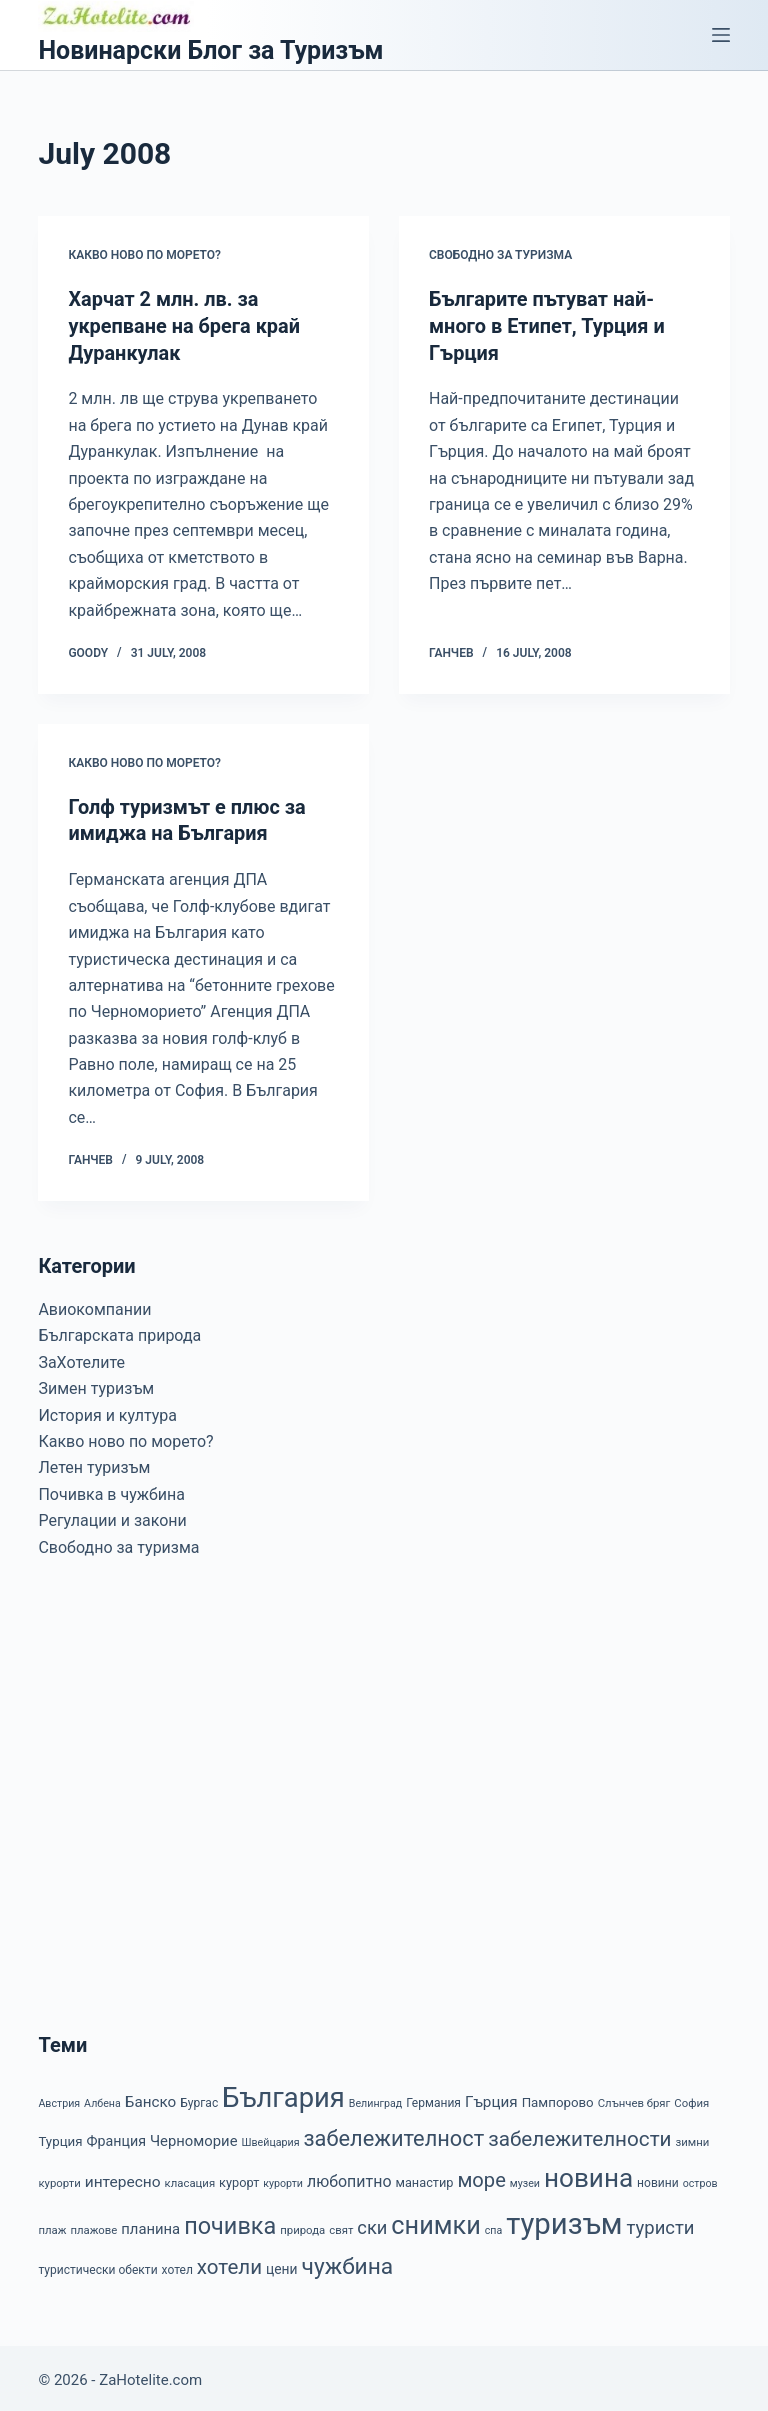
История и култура (107, 1410)
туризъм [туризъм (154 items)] (564, 2220)
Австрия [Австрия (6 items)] (59, 2098)
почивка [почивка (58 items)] (230, 2222)
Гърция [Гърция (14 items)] (491, 2097)
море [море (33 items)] (481, 2175)
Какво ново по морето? (144, 255)
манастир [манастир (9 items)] (424, 2177)
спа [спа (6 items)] (494, 2226)
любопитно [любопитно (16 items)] (349, 2176)
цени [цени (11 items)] (282, 2265)
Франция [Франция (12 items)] (116, 2136)
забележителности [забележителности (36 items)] (579, 2134)
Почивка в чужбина (111, 1489)
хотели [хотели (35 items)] (229, 2263)
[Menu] (721, 35)
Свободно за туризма (500, 255)
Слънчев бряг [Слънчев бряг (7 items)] (634, 2098)
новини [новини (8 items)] (658, 2178)
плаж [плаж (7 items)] (52, 2226)
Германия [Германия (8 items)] (433, 2098)
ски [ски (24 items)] (372, 2223)
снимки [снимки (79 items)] (435, 2221)
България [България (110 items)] (283, 2093)
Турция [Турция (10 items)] (60, 2136)
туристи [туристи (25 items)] (661, 2224)
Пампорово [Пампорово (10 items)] (558, 2097)
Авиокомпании (94, 1305)
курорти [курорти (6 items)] (283, 2178)
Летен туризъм (94, 1463)
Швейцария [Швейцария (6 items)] (270, 2137)
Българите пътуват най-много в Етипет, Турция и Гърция (547, 325)
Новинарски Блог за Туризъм (210, 50)
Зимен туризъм (96, 1384)
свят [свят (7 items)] (341, 2226)
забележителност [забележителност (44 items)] (393, 2133)
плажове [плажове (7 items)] (93, 2226)
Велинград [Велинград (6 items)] (375, 2098)
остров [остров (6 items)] (700, 2178)
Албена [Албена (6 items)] (102, 2098)
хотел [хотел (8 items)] (177, 2266)
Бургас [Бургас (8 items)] (199, 2098)
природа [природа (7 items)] (302, 2226)
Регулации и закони (112, 1516)
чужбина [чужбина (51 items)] (348, 2262)
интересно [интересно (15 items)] (123, 2177)
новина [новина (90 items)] (588, 2173)
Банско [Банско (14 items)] (150, 2097)
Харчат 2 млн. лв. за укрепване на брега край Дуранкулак (184, 325)
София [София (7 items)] (691, 2098)
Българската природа (119, 1331)
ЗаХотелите (81, 1357)
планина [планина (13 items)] (150, 2225)
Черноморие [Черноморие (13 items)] (194, 2136)
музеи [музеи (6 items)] (525, 2178)
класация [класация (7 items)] (190, 2178)
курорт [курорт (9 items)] (239, 2177)
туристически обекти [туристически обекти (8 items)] (97, 2266)
